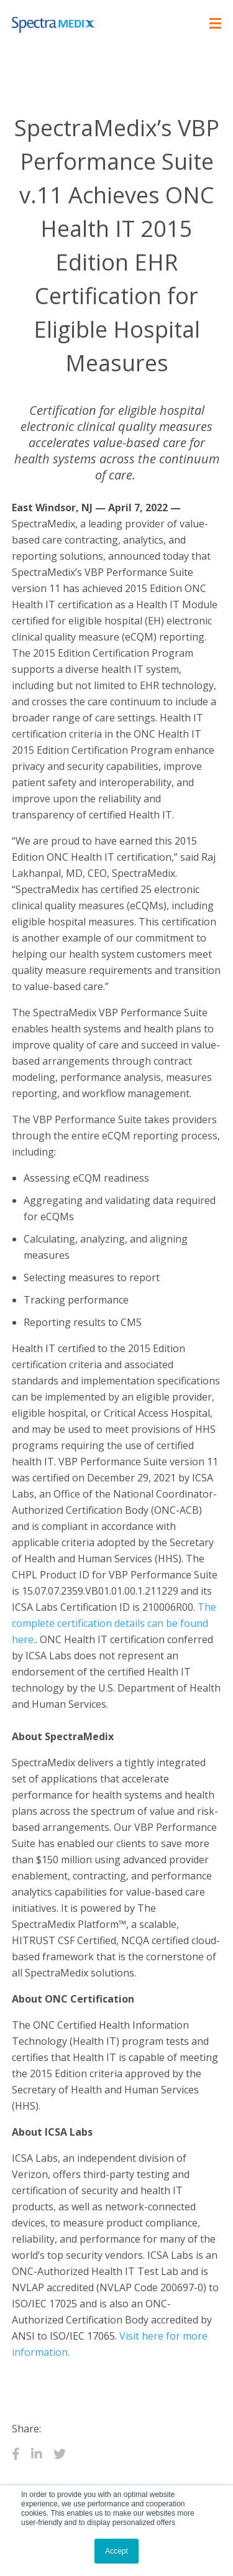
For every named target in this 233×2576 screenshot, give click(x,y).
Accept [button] (116, 2551)
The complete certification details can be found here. (114, 1623)
